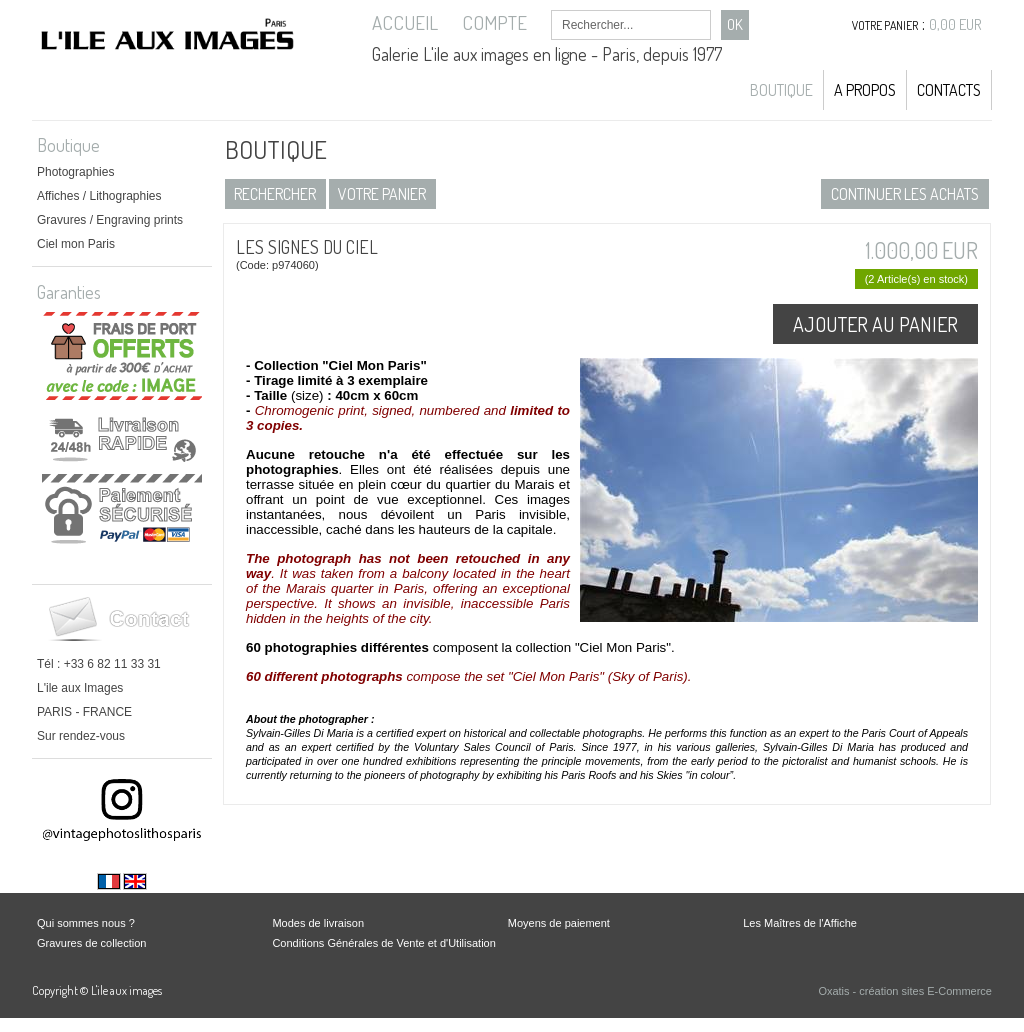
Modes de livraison (318, 923)
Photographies (75, 172)
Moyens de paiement (559, 923)
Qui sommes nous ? (86, 923)
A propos (865, 90)
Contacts (949, 90)
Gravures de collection (91, 943)
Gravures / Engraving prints (110, 220)
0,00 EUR (955, 24)
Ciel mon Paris (76, 244)
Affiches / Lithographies (99, 196)
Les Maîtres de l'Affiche (800, 923)
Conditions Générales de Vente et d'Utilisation (383, 943)
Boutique (781, 90)
